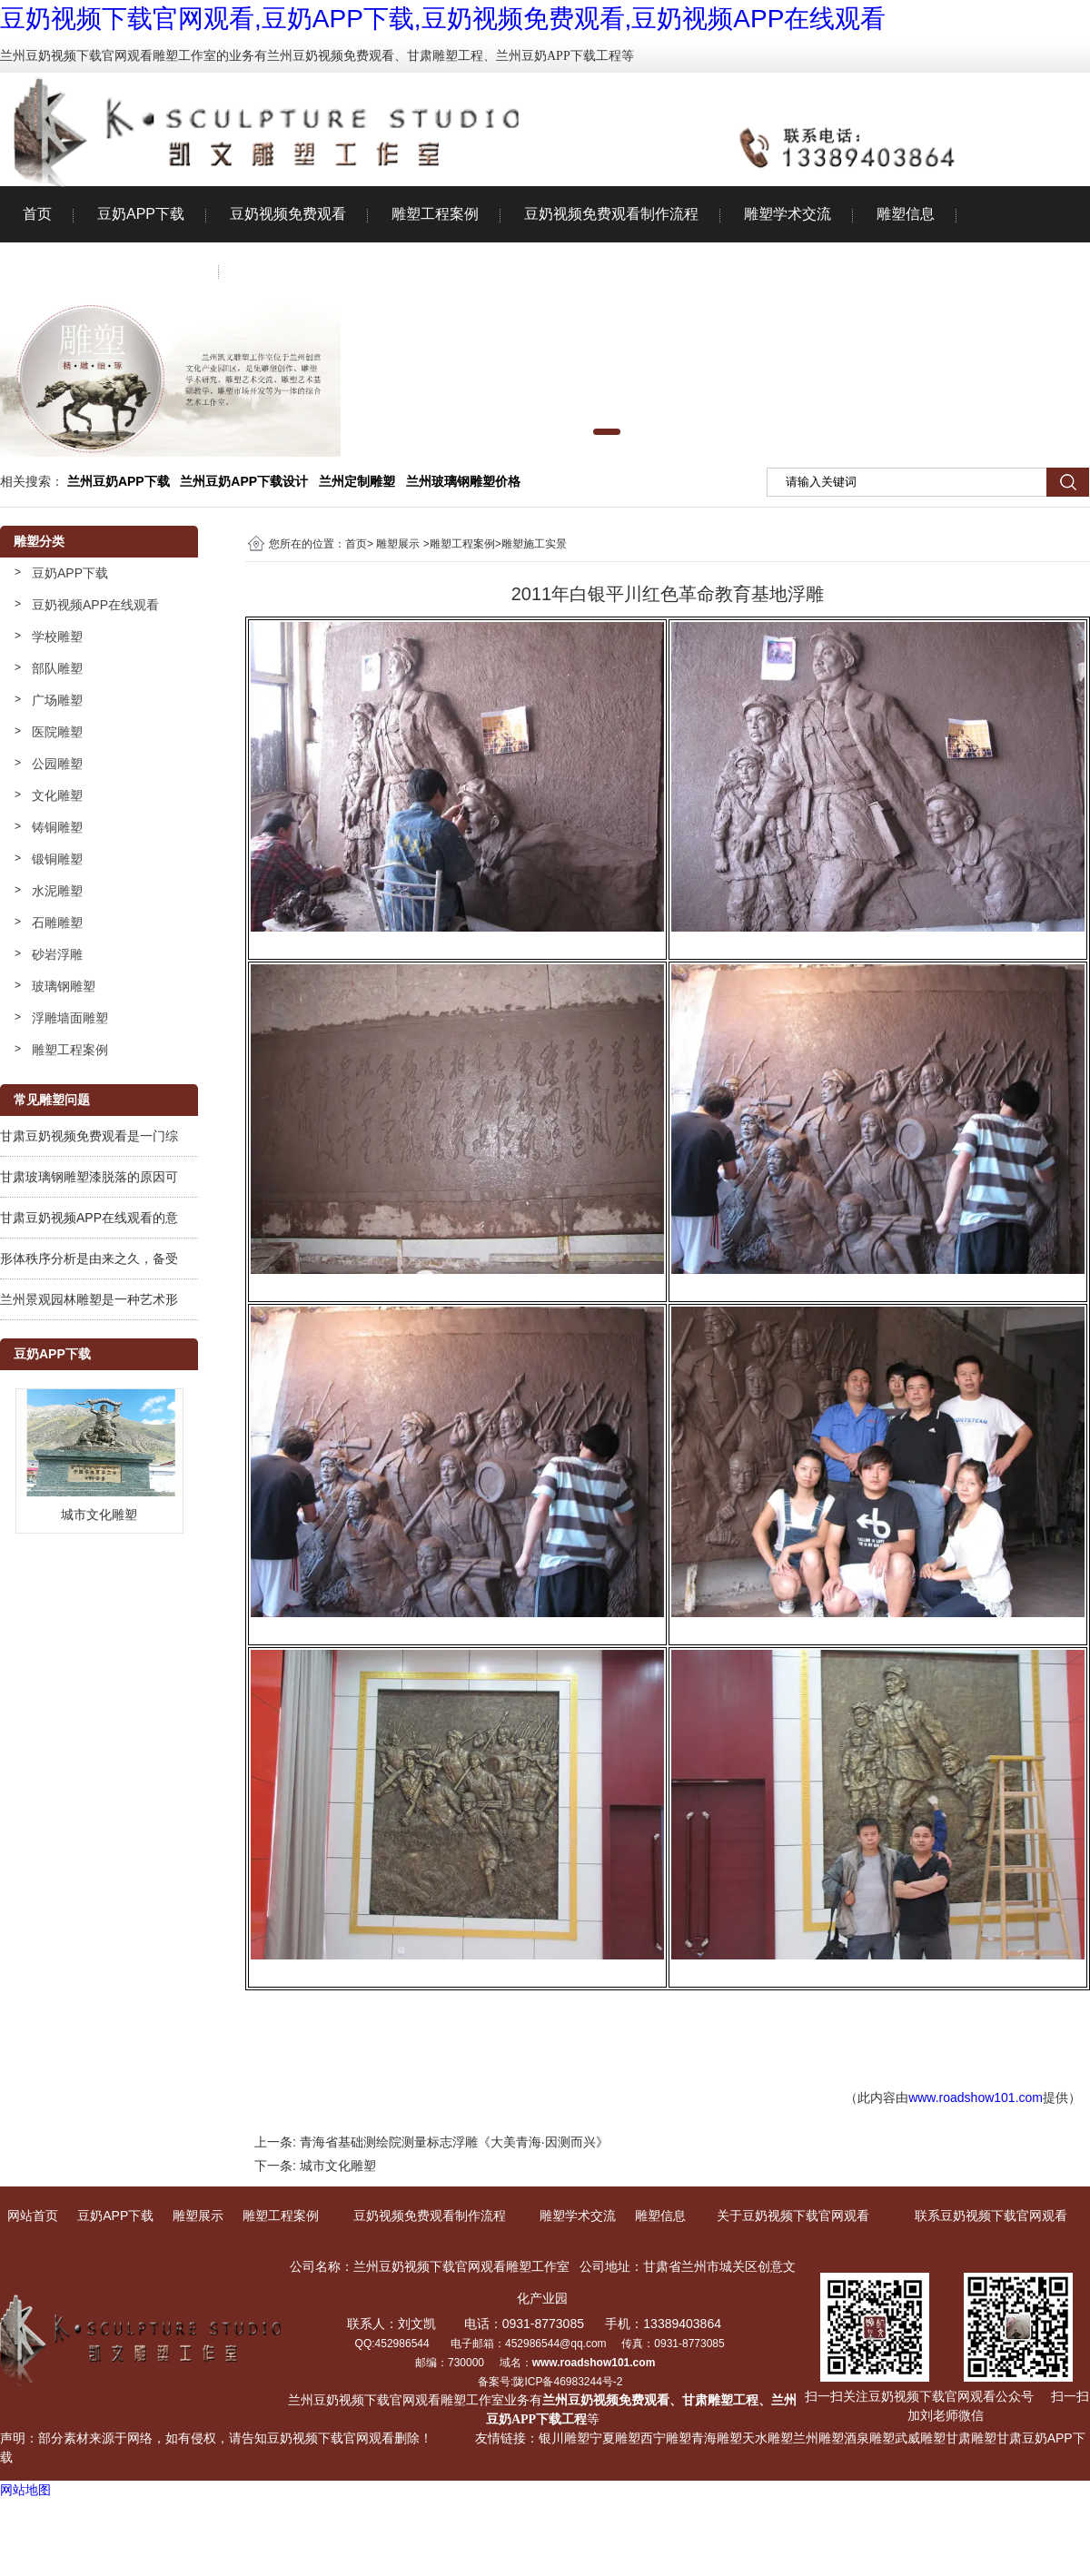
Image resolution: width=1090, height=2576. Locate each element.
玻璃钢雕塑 (63, 986)
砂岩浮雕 (57, 954)
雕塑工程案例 (435, 214)
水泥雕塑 (57, 890)
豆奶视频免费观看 (288, 214)
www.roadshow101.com (975, 2097)
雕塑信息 (906, 214)
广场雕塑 (57, 700)
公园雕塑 (57, 763)
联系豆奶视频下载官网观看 (330, 270)
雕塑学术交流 (787, 214)
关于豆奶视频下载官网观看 (110, 270)
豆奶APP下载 (140, 214)
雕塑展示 (398, 544)
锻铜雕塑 (57, 859)
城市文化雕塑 (338, 2165)
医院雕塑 (57, 732)
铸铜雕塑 (57, 827)
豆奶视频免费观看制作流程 (611, 214)
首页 (37, 214)
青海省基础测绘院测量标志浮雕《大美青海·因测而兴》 (454, 2142)
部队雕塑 (57, 668)
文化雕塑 (57, 795)
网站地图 (25, 2489)
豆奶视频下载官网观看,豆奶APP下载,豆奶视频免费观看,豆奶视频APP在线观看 (443, 19)
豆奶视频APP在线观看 (95, 604)
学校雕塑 (57, 636)
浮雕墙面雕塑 (70, 1018)
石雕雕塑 (57, 922)
